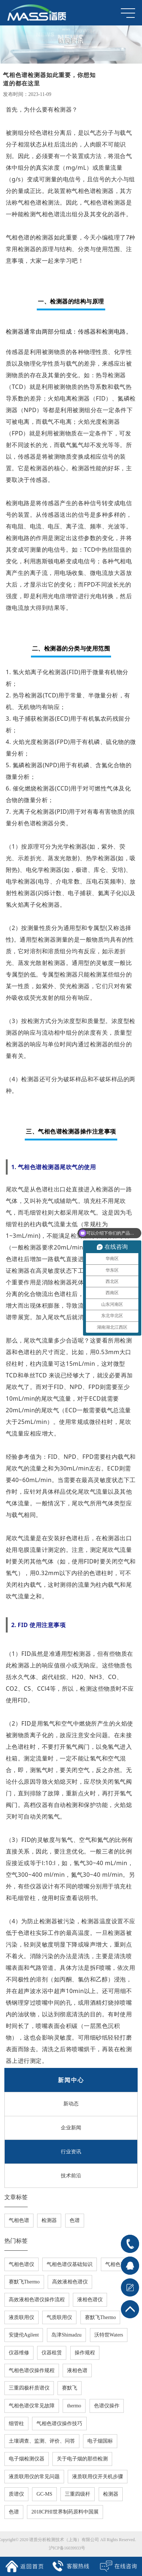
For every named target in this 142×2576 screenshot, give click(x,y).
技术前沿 (71, 2178)
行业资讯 (71, 2154)
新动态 (71, 2106)
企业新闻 (71, 2130)
